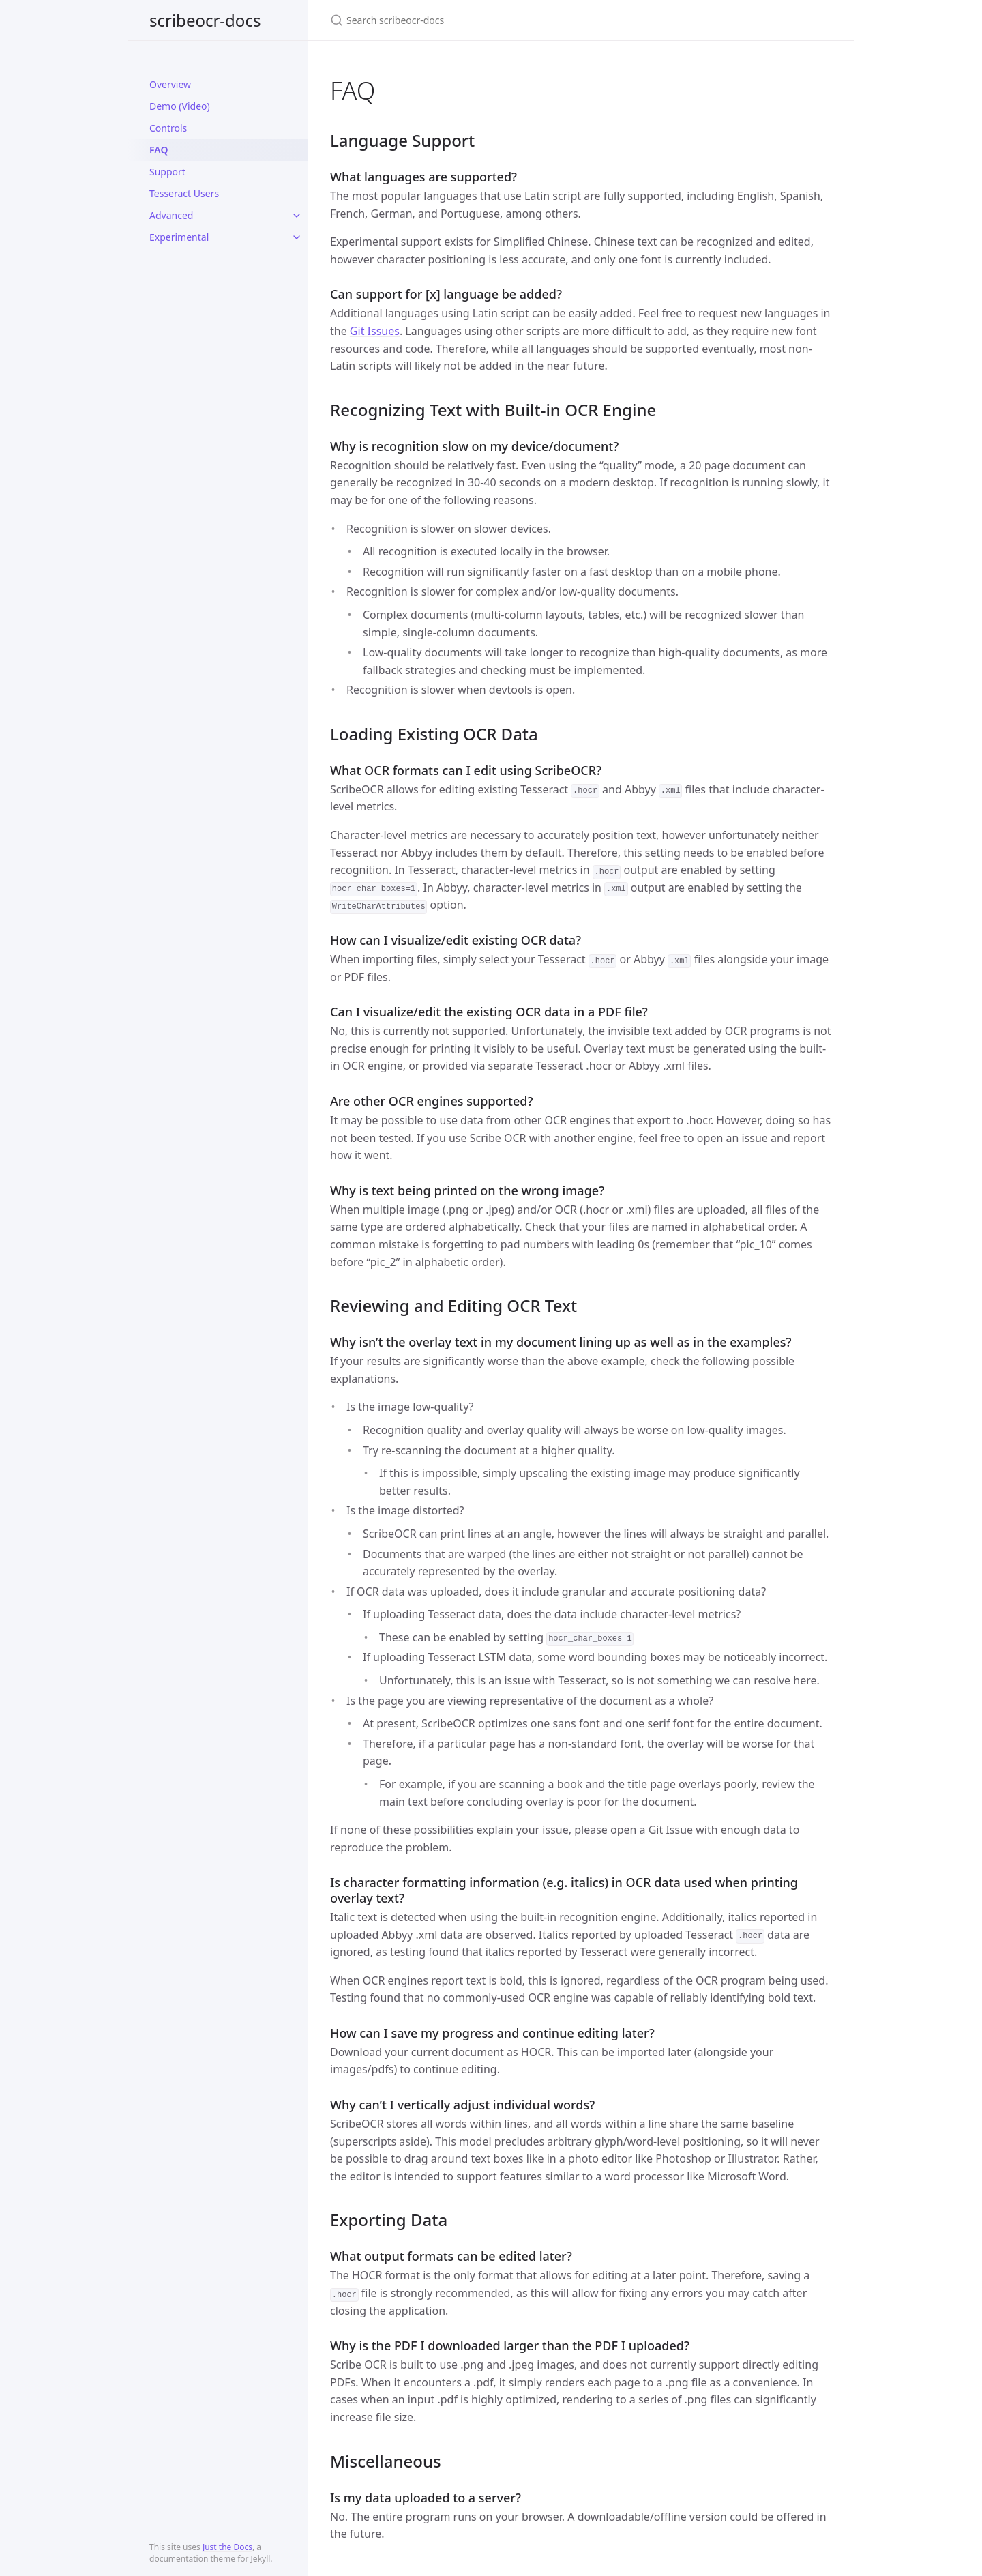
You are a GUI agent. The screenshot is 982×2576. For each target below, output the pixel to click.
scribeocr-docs (205, 20)
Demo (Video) (179, 106)
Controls (168, 127)
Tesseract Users (184, 193)
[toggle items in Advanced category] (297, 215)
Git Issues (375, 330)
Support (167, 171)
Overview (170, 84)
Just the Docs (227, 2547)
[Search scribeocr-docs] (491, 20)
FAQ (158, 149)
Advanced (171, 215)
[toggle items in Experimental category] (297, 237)
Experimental (179, 237)
